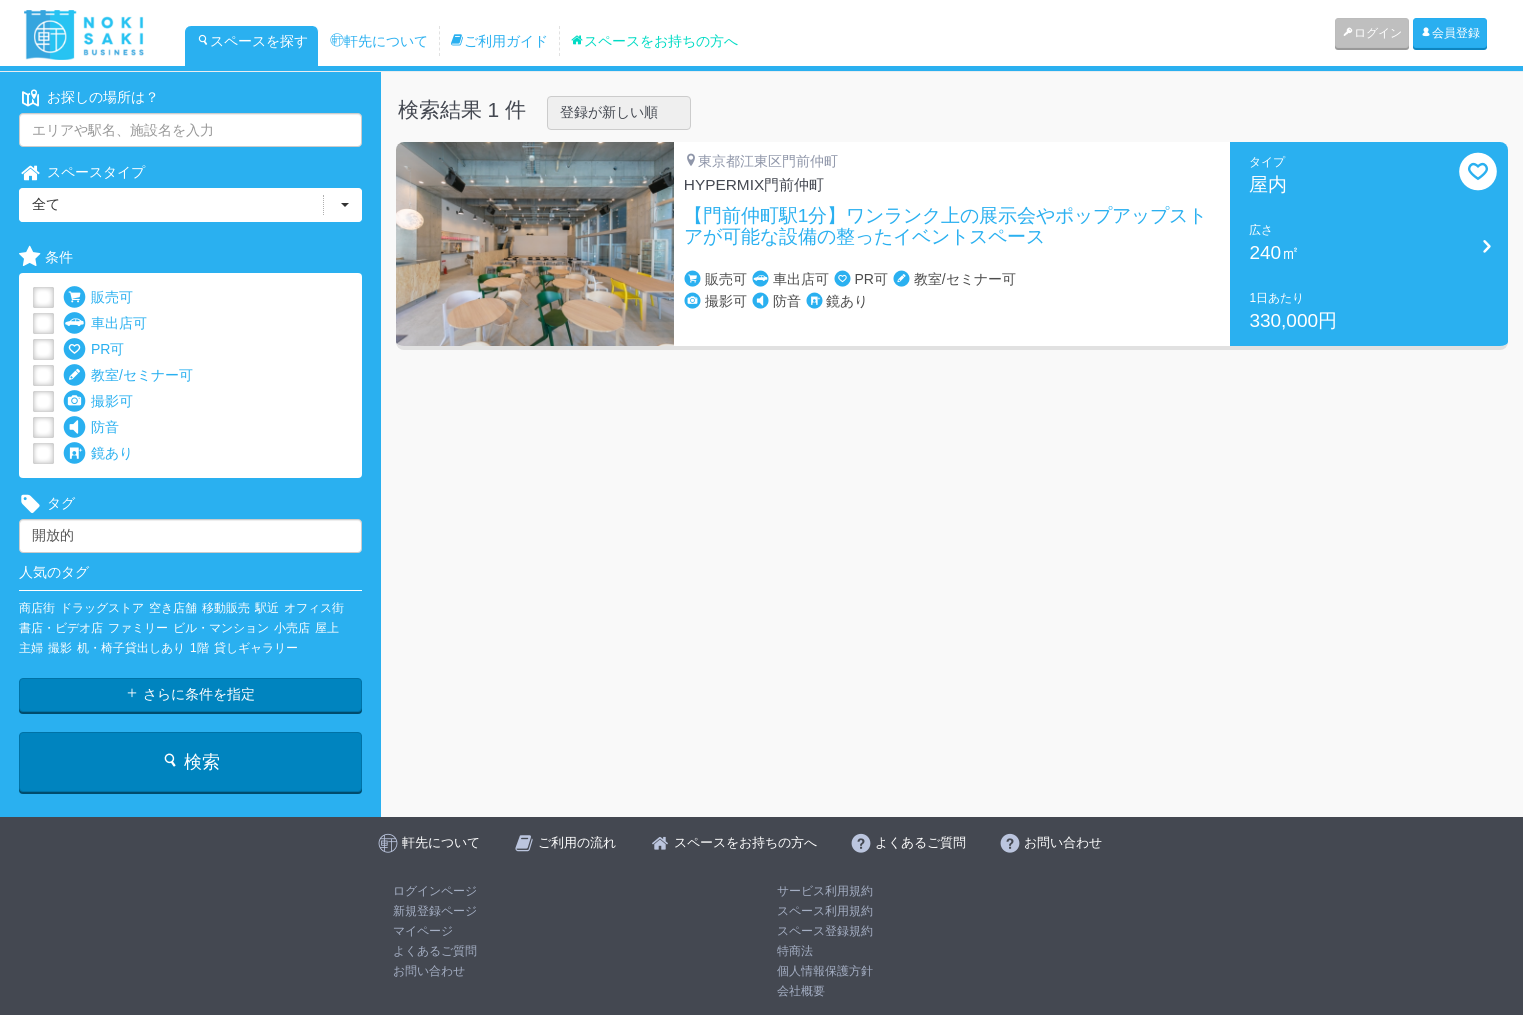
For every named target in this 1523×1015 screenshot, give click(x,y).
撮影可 (98, 401)
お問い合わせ (429, 971)
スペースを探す (252, 41)
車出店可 (105, 323)
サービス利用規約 (825, 891)
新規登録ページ (435, 911)
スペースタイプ (82, 172)
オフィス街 (314, 608)
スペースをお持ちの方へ (654, 41)
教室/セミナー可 (128, 375)
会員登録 (1450, 33)
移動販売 (226, 608)
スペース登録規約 (825, 931)
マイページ (423, 931)
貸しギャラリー (256, 648)
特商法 (795, 951)
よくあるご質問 (435, 951)
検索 (190, 761)
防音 (91, 427)
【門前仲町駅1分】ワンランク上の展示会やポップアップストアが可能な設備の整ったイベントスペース (946, 226)
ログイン (1372, 33)
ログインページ (435, 891)
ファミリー (138, 628)
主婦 (31, 648)
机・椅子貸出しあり (131, 648)
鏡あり (98, 453)
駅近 (267, 608)
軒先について (379, 41)
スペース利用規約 (825, 911)
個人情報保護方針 (825, 971)
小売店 (292, 628)
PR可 (93, 349)
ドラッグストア (102, 608)
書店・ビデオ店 (61, 628)
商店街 (37, 608)
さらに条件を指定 (190, 694)
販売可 (98, 297)
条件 (46, 257)
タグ (47, 503)
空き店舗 (173, 608)
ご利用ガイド (499, 41)
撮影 (60, 648)
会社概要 (801, 991)
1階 (199, 648)
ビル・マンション (221, 628)
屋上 (327, 628)
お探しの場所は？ (89, 97)
